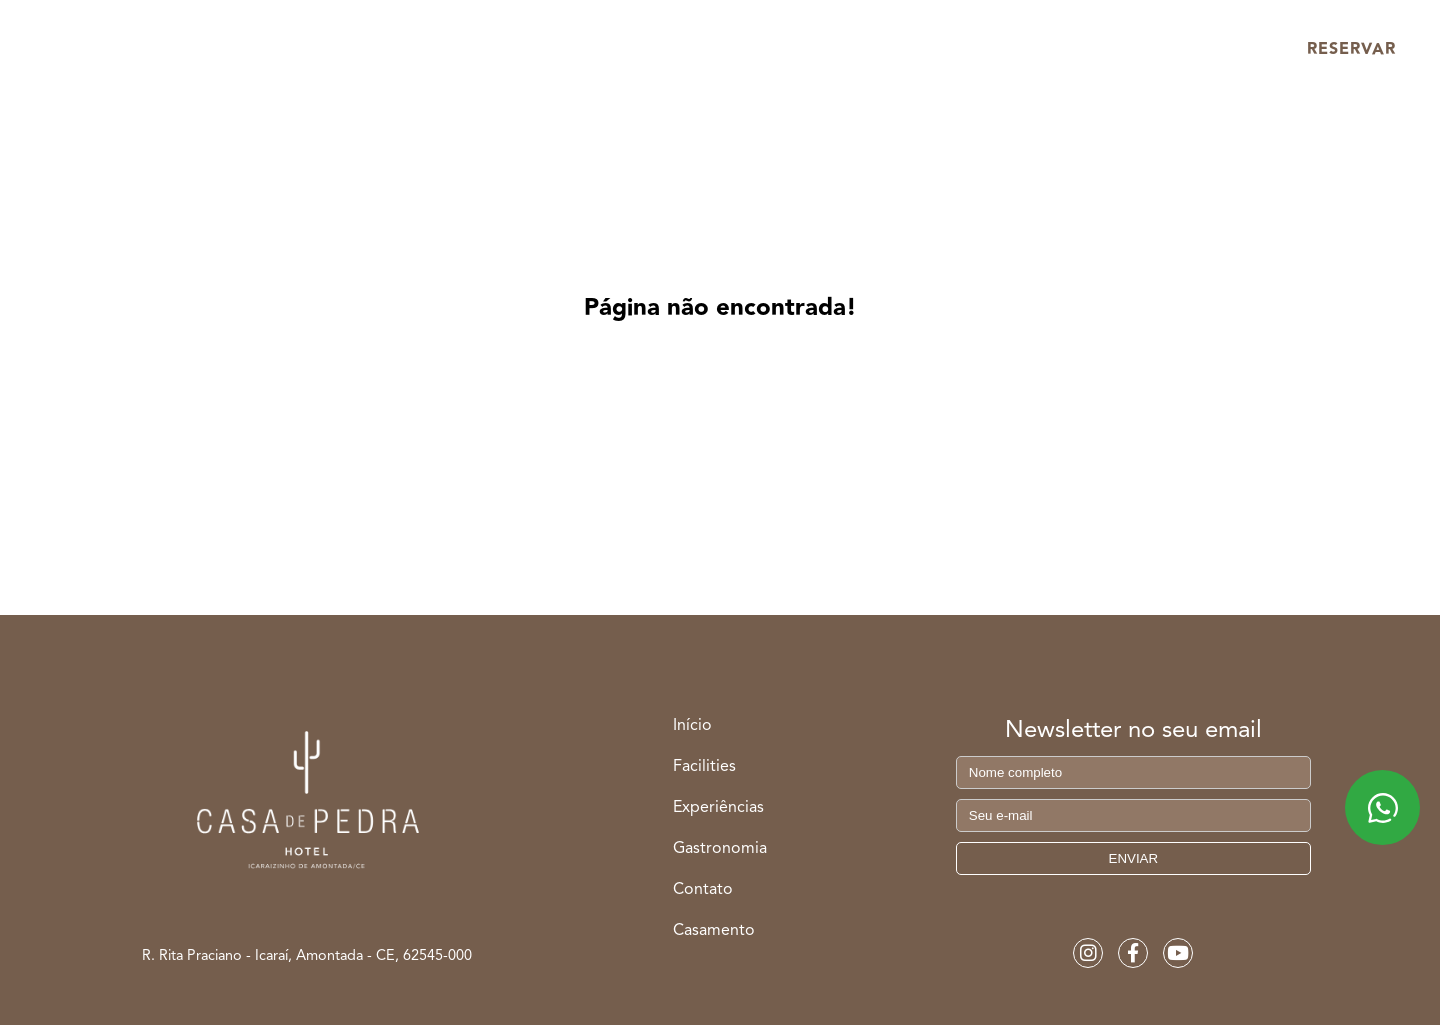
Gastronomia (861, 48)
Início (215, 48)
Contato (703, 890)
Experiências (686, 48)
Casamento (1033, 48)
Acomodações (366, 48)
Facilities (531, 48)
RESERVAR (1351, 49)
